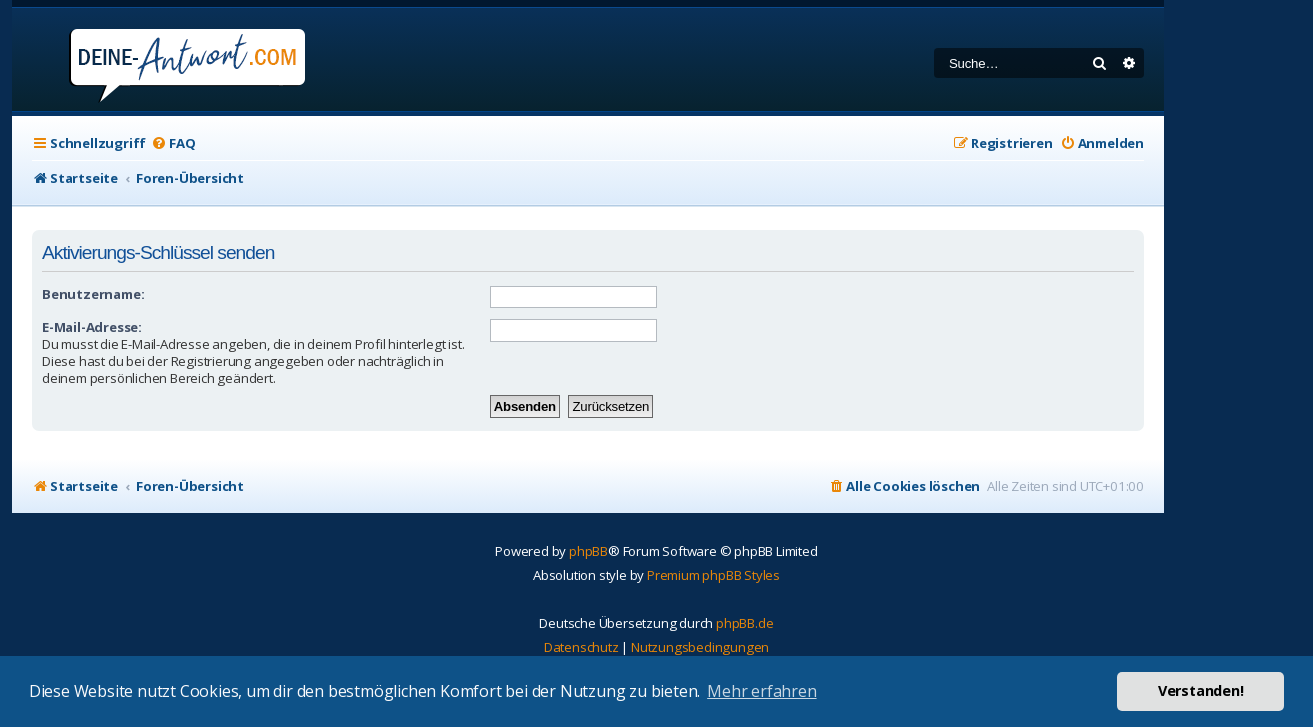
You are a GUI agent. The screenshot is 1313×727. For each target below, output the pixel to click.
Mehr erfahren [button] (761, 691)
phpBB (588, 551)
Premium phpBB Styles (713, 575)
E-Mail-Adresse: (92, 327)
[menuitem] (173, 143)
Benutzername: (93, 294)
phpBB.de (744, 623)
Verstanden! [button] (1201, 690)
